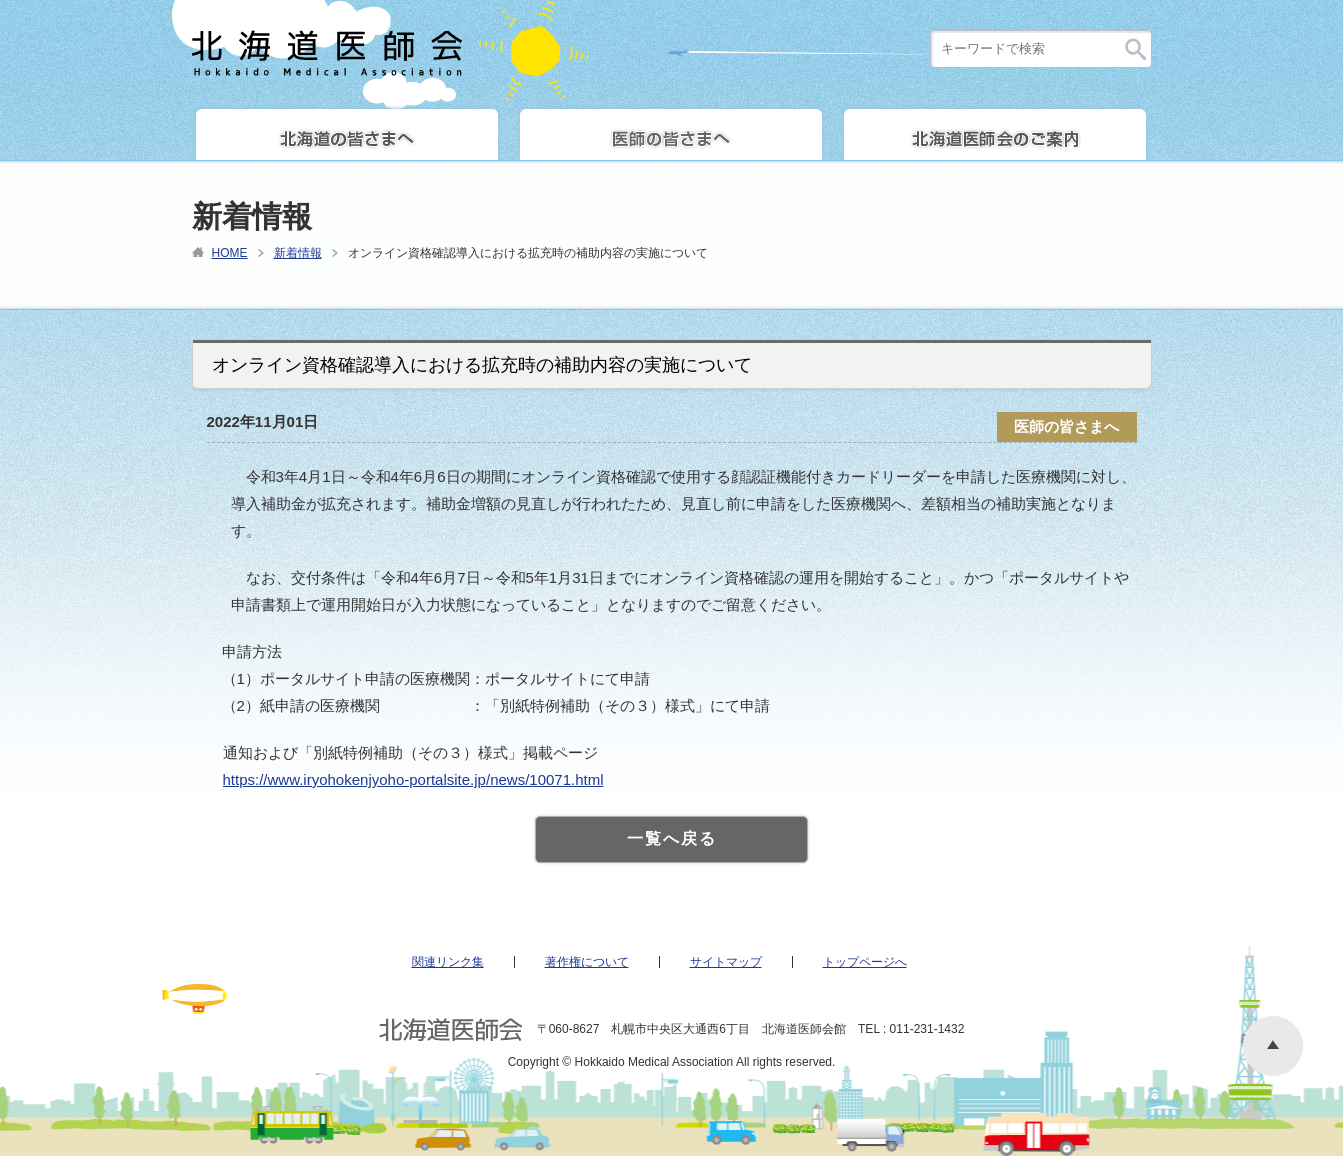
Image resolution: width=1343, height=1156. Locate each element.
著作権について (587, 962)
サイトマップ (726, 962)
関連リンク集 (448, 962)
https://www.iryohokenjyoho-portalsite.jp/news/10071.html (413, 779)
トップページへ (865, 962)
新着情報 (298, 253)
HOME (230, 253)
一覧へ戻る (672, 838)
